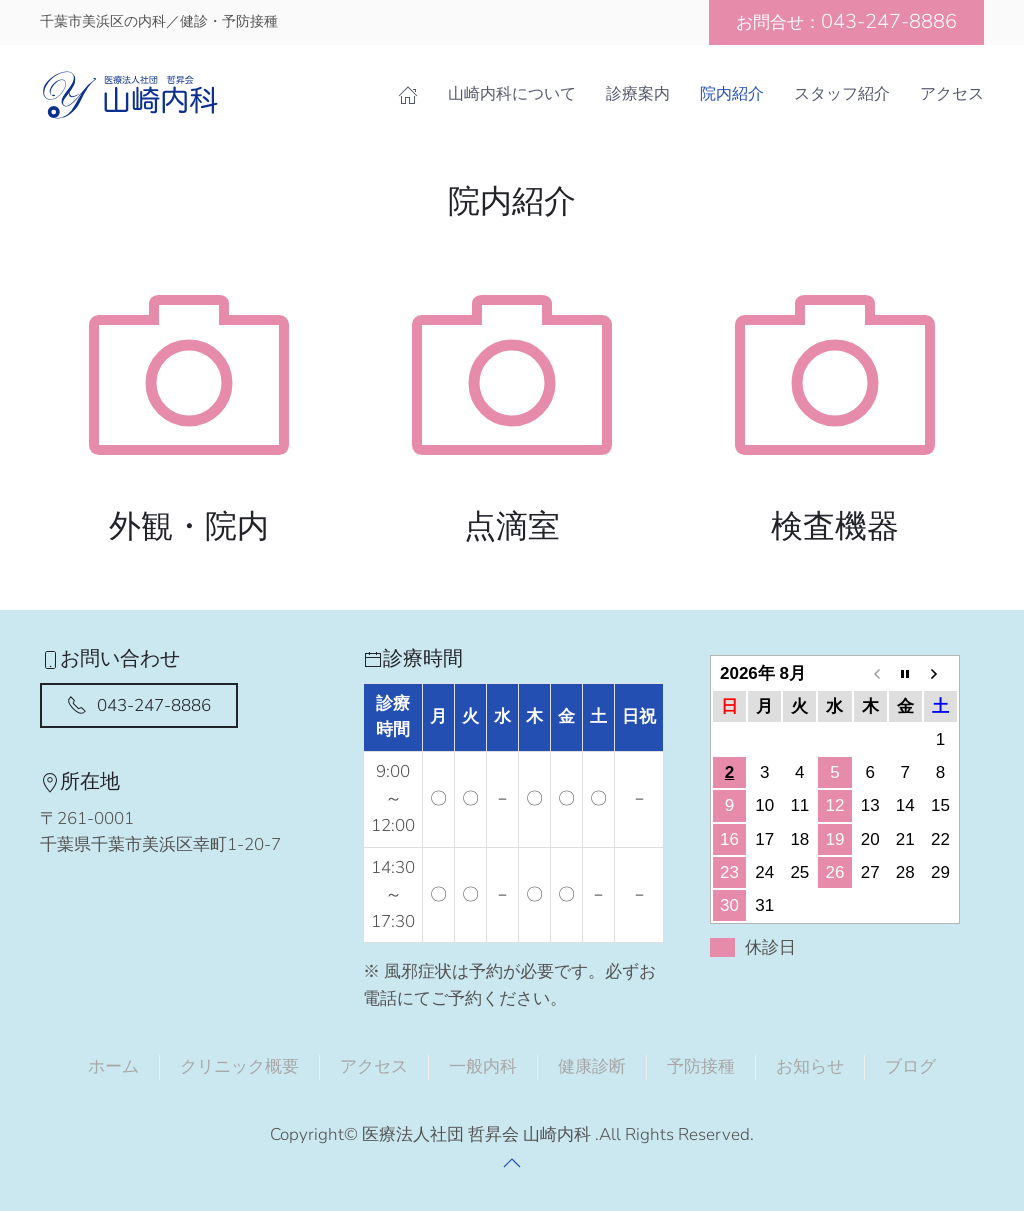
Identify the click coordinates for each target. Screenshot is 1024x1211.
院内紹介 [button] (732, 94)
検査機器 (835, 526)
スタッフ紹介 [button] (842, 94)
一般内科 (483, 1066)
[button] (512, 1163)
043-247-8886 (139, 705)
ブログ (910, 1066)
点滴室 (512, 526)
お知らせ (810, 1066)
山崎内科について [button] (512, 94)
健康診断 (592, 1066)
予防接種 (701, 1066)
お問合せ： (846, 21)
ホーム (113, 1066)
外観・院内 (189, 526)
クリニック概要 (239, 1066)
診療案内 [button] (638, 94)
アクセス (952, 94)
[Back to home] (130, 95)
